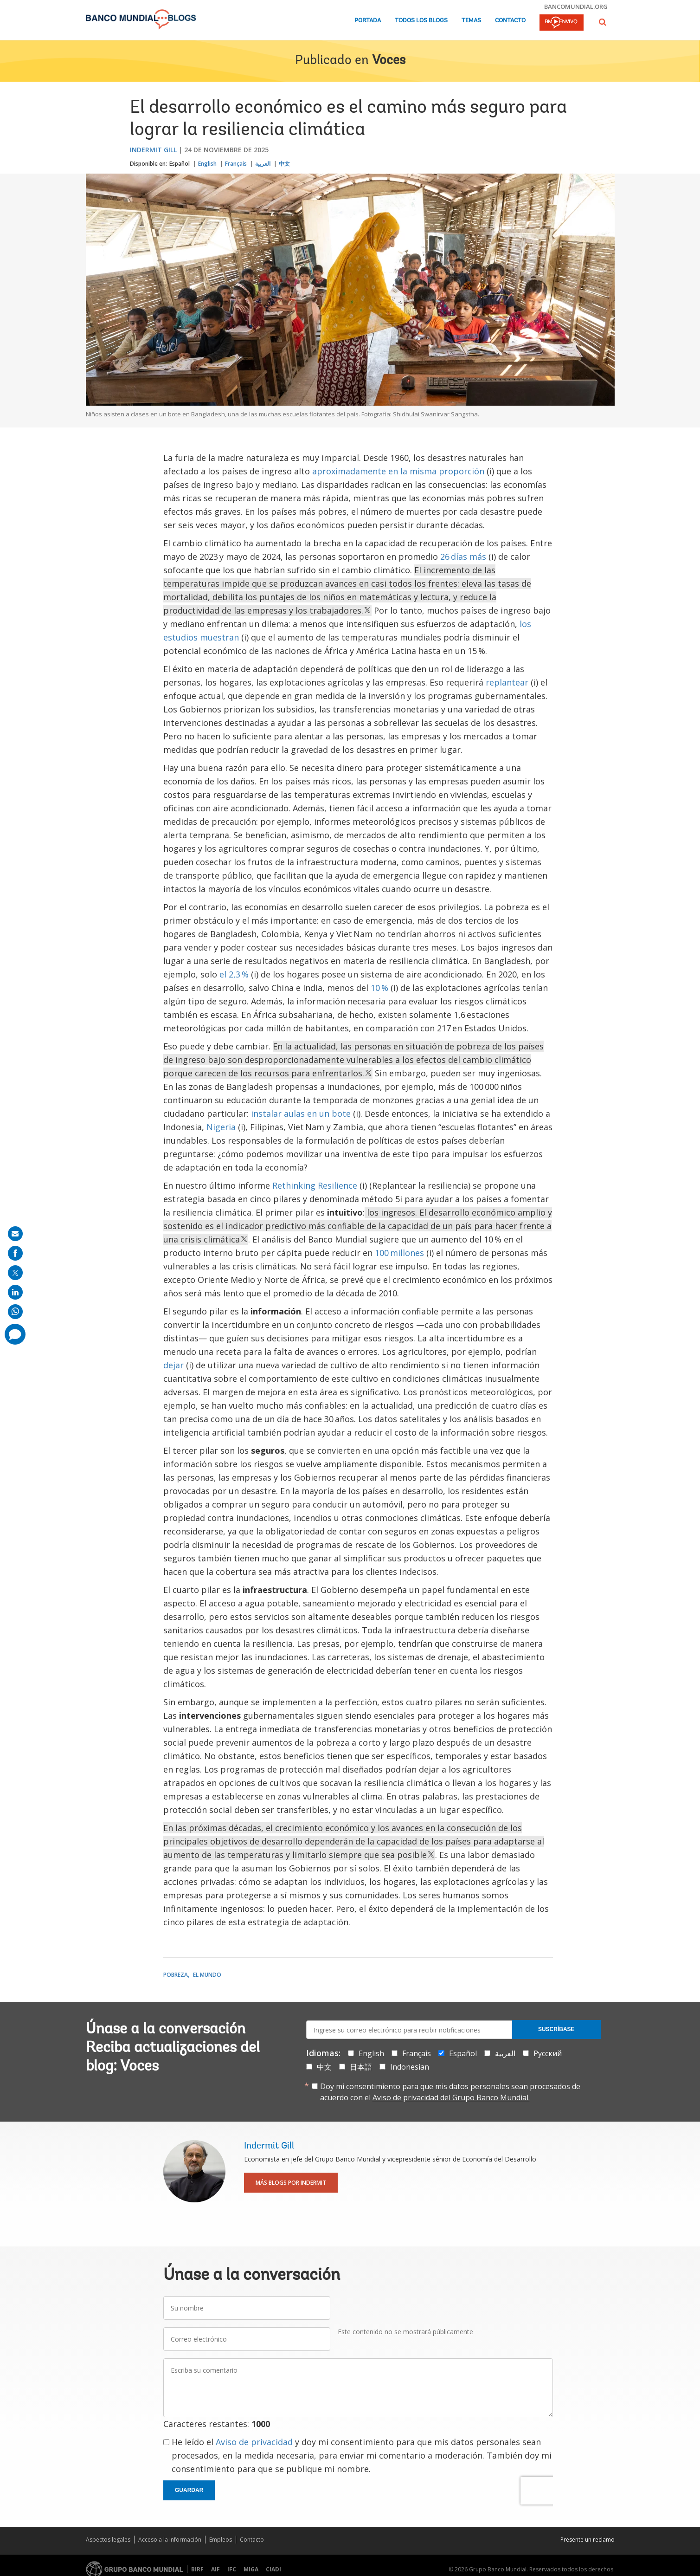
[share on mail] (15, 1233)
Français (236, 164)
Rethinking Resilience (314, 1185)
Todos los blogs (421, 21)
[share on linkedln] (15, 1292)
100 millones (399, 1252)
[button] (602, 22)
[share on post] (15, 1272)
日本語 (361, 2067)
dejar (173, 1365)
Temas (471, 21)
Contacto (510, 21)
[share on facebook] (15, 1253)
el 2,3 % (234, 974)
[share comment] (15, 1334)
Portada (367, 21)
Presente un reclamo (587, 2540)
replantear (507, 682)
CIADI (273, 2569)
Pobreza (175, 1975)
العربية (262, 164)
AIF (215, 2569)
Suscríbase (556, 2029)
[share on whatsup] (15, 1311)
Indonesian (409, 2067)
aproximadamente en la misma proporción (398, 471)
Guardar (189, 2490)
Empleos (220, 2540)
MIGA (251, 2569)
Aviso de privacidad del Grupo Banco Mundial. (451, 2097)
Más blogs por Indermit (291, 2183)
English (207, 164)
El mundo (207, 1975)
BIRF (197, 2569)
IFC (231, 2569)
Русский (547, 2053)
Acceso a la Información (169, 2540)
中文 (284, 164)
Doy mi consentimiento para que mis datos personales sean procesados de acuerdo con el (450, 2092)
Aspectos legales (108, 2540)
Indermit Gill (153, 149)
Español (179, 164)
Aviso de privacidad (254, 2441)
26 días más (463, 556)
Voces (388, 60)
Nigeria (221, 1127)
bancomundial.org (576, 6)
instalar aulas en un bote (301, 1113)
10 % (379, 987)
